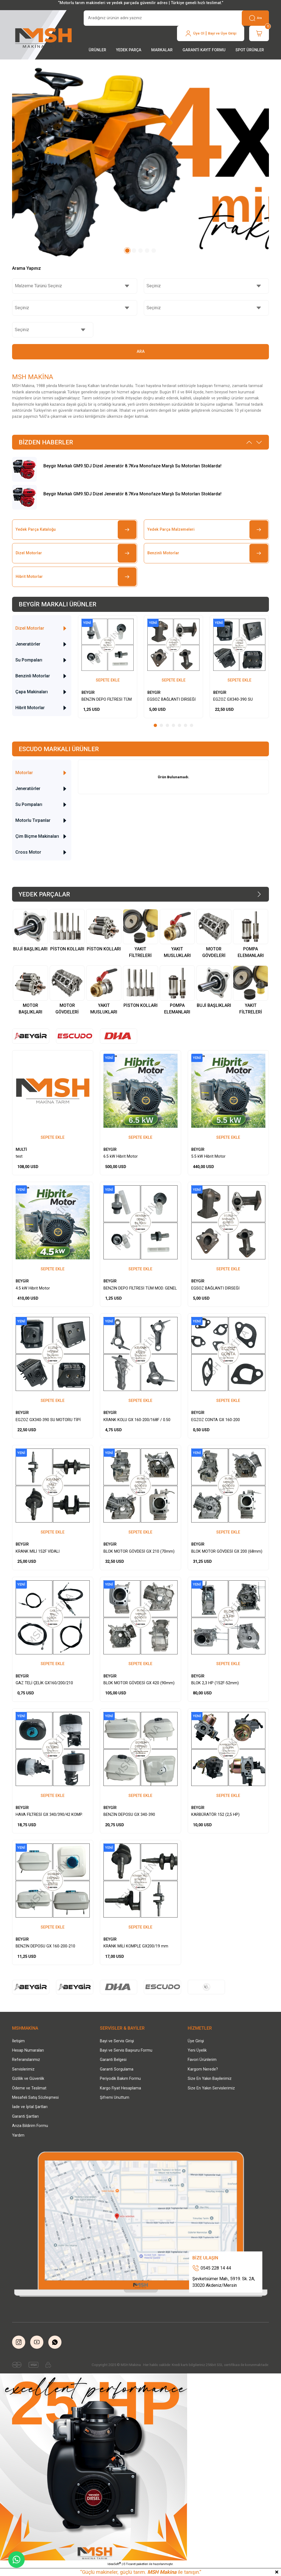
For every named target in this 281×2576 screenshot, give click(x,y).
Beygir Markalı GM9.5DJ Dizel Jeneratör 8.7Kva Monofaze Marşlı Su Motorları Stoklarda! (132, 465)
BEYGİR (88, 692)
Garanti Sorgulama (116, 2069)
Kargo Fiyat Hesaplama (120, 2088)
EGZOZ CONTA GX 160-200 (215, 1420)
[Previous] (249, 442)
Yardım (18, 2135)
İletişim (18, 2041)
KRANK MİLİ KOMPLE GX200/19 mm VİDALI (135, 1946)
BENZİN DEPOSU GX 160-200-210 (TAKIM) (45, 1946)
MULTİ (21, 1149)
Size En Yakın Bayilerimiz (210, 2078)
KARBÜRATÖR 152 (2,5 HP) (215, 1814)
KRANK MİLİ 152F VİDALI (38, 1551)
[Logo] (43, 36)
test (19, 1156)
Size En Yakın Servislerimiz (211, 2088)
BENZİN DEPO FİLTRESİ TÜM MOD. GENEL (107, 700)
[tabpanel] (140, 162)
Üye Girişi (196, 2041)
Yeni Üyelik (197, 2050)
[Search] (176, 18)
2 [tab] (134, 250)
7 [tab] (191, 725)
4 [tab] (147, 250)
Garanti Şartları (25, 2116)
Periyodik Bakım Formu (120, 2078)
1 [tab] (127, 250)
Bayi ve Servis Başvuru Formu (126, 2050)
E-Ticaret (129, 2564)
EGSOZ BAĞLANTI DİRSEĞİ (171, 699)
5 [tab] (153, 250)
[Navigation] (97, 50)
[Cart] (259, 33)
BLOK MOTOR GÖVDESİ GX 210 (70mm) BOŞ (139, 1552)
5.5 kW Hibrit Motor (208, 1156)
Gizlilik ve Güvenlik (28, 2078)
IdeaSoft (114, 2564)
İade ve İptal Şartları (29, 2106)
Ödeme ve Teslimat (29, 2088)
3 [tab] (140, 250)
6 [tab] (185, 725)
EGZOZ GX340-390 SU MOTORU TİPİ (233, 700)
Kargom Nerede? (203, 2069)
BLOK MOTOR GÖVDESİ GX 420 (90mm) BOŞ (139, 1683)
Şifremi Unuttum (114, 2097)
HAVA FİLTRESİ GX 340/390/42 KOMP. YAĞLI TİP (49, 1815)
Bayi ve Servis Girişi (117, 2041)
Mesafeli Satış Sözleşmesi (35, 2097)
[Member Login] (210, 33)
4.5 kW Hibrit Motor (33, 1288)
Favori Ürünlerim (202, 2059)
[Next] (259, 442)
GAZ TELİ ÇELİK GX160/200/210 (44, 1683)
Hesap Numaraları (28, 2050)
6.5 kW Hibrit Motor (120, 1156)
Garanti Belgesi (113, 2059)
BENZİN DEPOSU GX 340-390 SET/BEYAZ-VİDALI (129, 1815)
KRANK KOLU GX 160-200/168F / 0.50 (136, 1420)
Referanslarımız (26, 2059)
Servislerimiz (23, 2069)
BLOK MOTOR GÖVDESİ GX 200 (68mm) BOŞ (226, 1552)
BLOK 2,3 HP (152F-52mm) (215, 1683)
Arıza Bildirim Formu (30, 2125)
